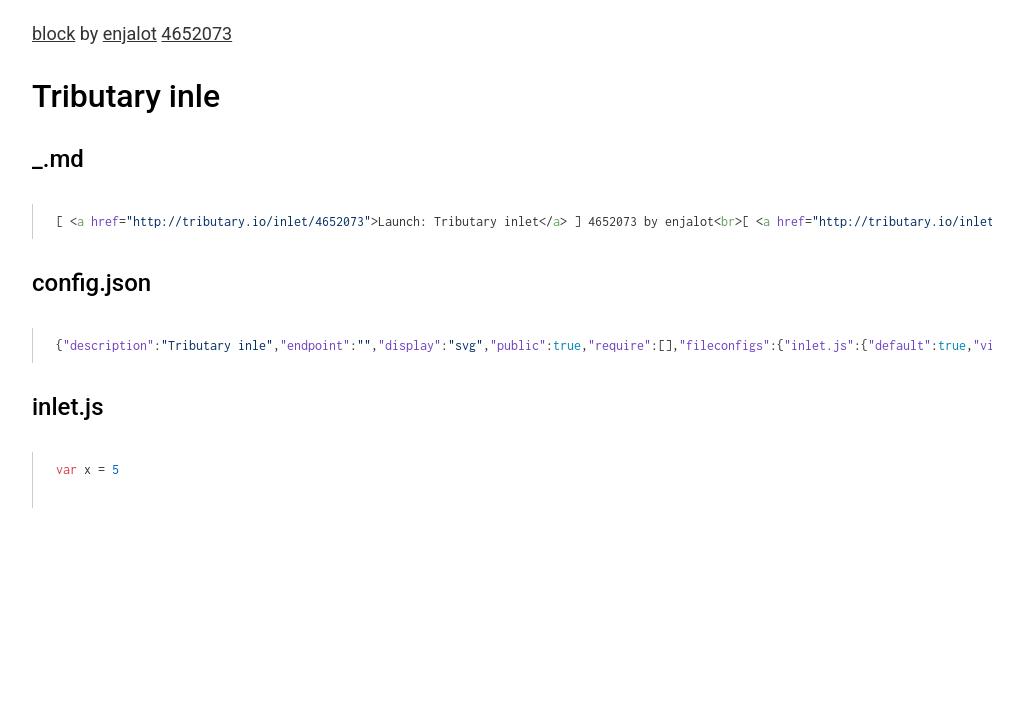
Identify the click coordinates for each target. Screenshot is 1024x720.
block (53, 33)
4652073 (196, 33)
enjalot (130, 33)
